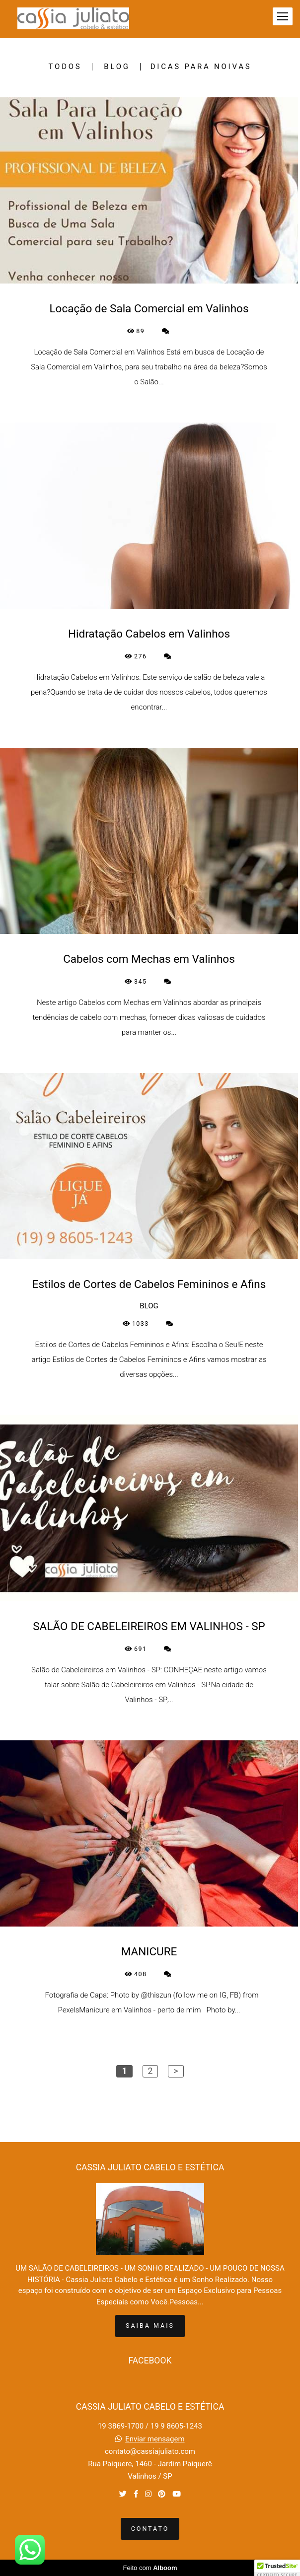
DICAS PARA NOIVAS (201, 67)
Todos (65, 67)
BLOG (117, 67)
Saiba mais (150, 2325)
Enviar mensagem (155, 2439)
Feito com (150, 2568)
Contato (150, 2528)
